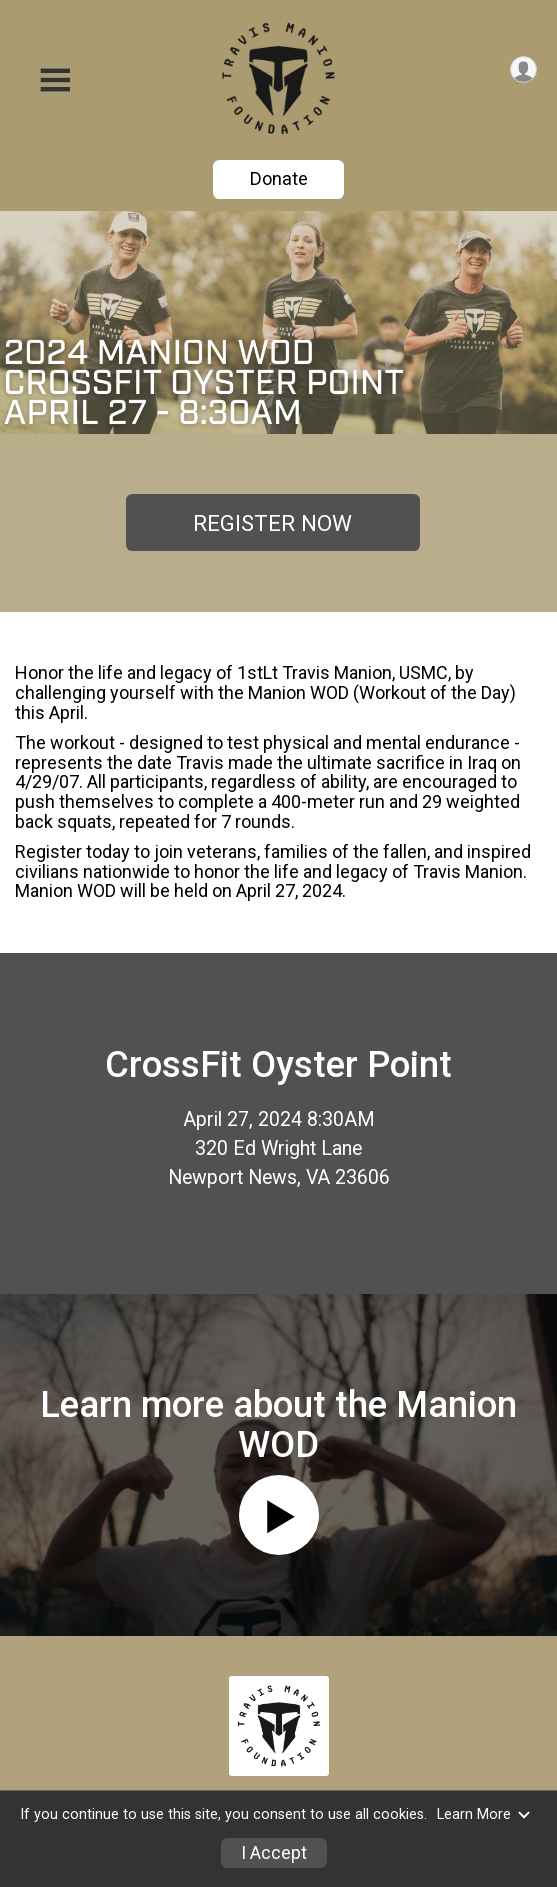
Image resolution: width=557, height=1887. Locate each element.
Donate (279, 178)
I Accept (274, 1853)
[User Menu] (523, 69)
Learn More (484, 1814)
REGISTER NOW (272, 523)
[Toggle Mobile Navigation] (55, 80)
